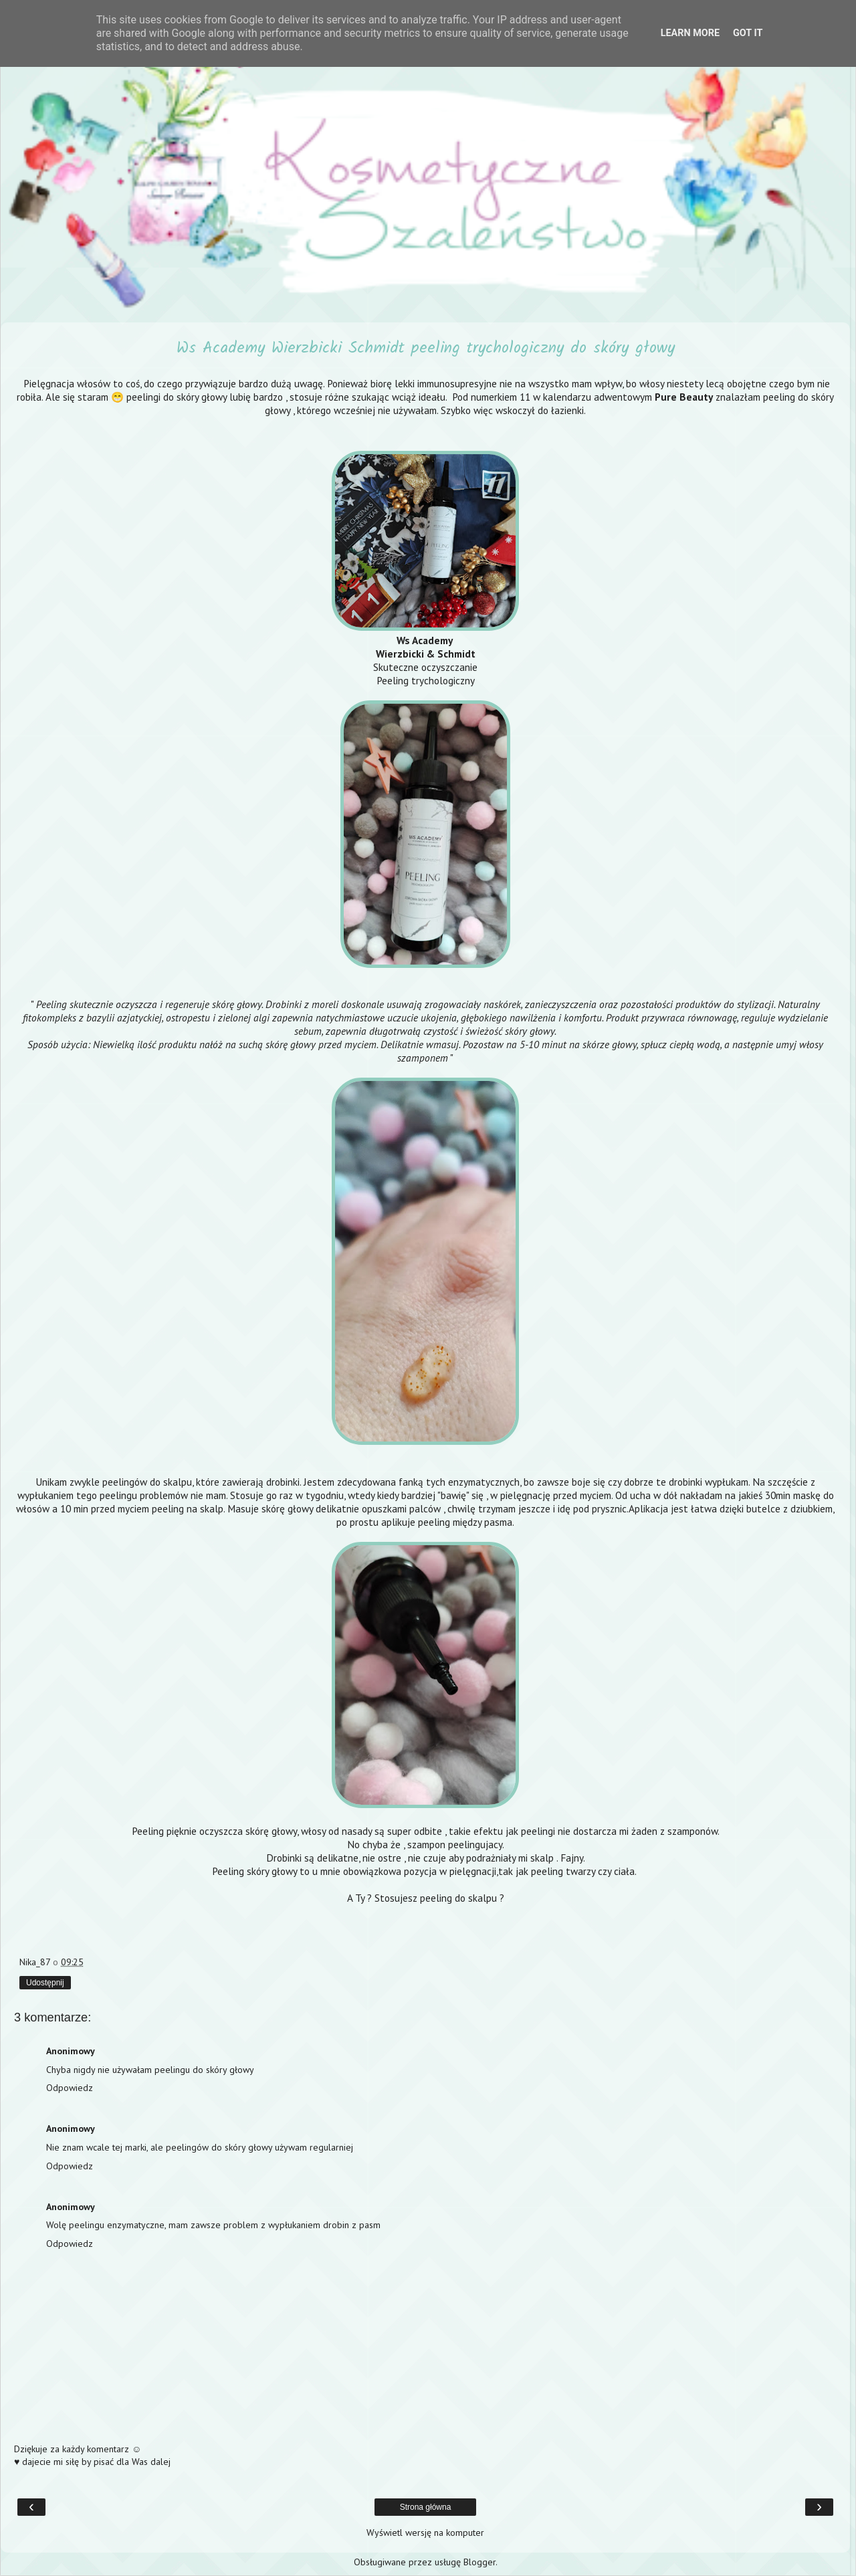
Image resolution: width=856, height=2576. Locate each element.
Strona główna (425, 2507)
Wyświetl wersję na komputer (425, 2533)
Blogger (479, 2562)
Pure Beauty (684, 396)
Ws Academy (426, 640)
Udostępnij (45, 1982)
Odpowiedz (69, 2088)
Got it (747, 33)
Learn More (690, 33)
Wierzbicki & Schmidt (425, 653)
